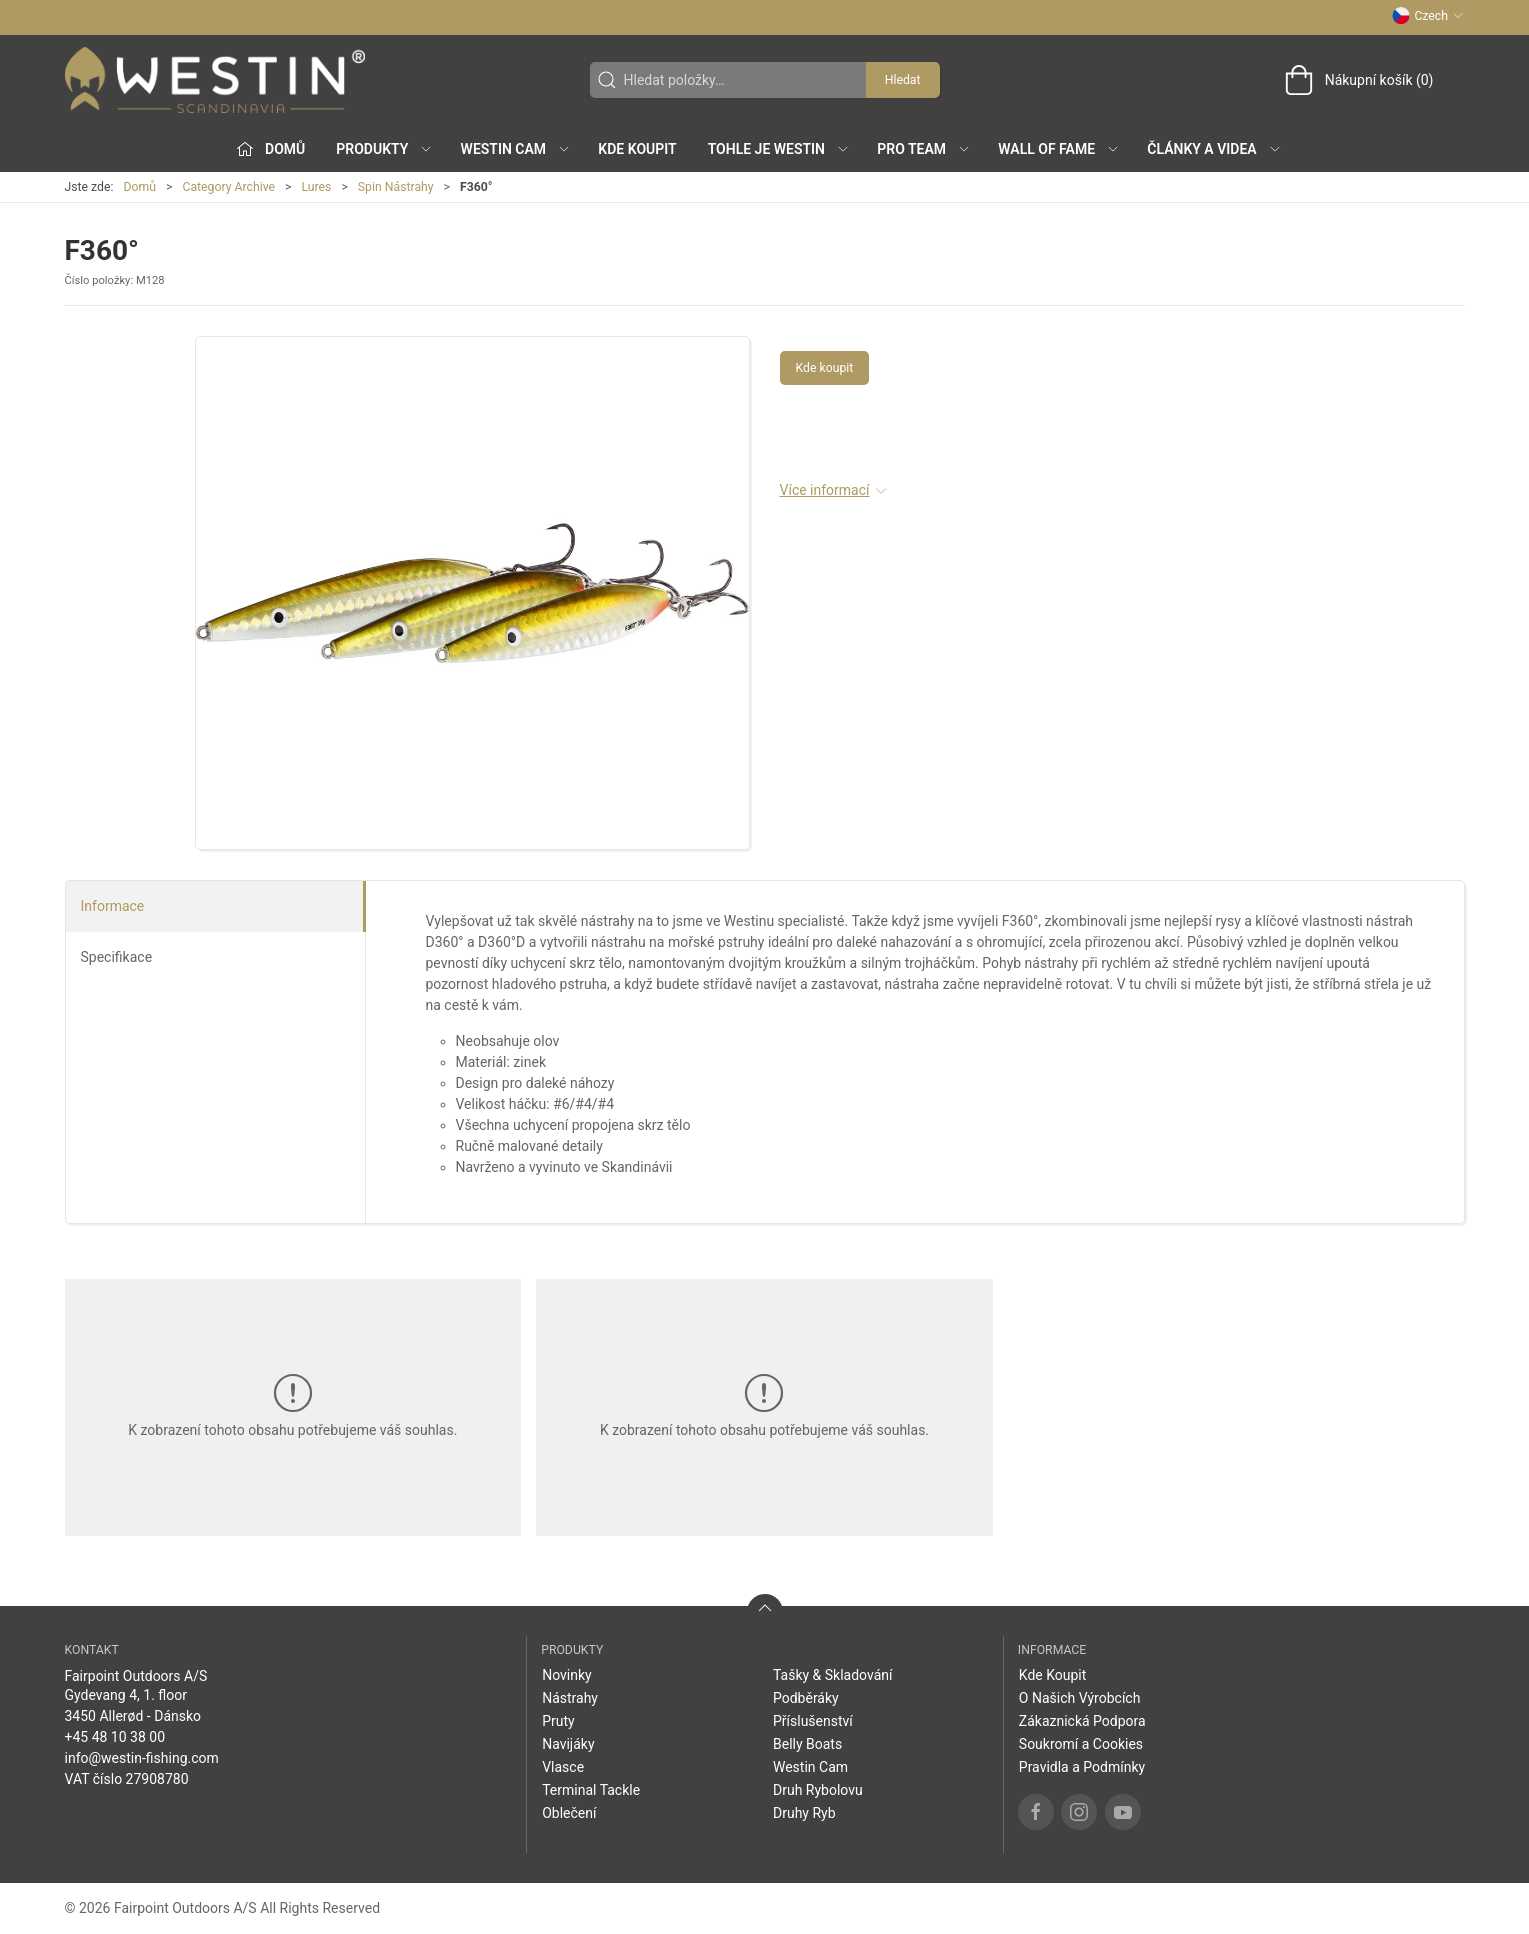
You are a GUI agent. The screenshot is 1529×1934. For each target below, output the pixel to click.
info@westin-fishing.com (142, 1758)
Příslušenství (813, 1721)
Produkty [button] (384, 149)
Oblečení (569, 1813)
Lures (316, 187)
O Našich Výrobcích (1080, 1698)
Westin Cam (810, 1767)
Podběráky (806, 1698)
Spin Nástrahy (396, 187)
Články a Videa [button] (1214, 149)
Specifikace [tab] (117, 957)
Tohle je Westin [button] (779, 149)
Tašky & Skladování (833, 1675)
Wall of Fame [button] (1059, 149)
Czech (1428, 16)
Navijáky (568, 1744)
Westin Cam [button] (516, 149)
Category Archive (228, 187)
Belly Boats (807, 1744)
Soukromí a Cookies (1081, 1744)
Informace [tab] (113, 906)
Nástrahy (570, 1698)
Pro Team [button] (924, 149)
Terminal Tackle (591, 1790)
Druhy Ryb (804, 1813)
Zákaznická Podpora (1082, 1721)
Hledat (903, 80)
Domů (139, 187)
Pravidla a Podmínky (1082, 1767)
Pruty (558, 1721)
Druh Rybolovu (818, 1790)
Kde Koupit (637, 149)
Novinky (567, 1675)
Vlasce (563, 1767)
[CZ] (215, 80)
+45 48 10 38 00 (115, 1737)
